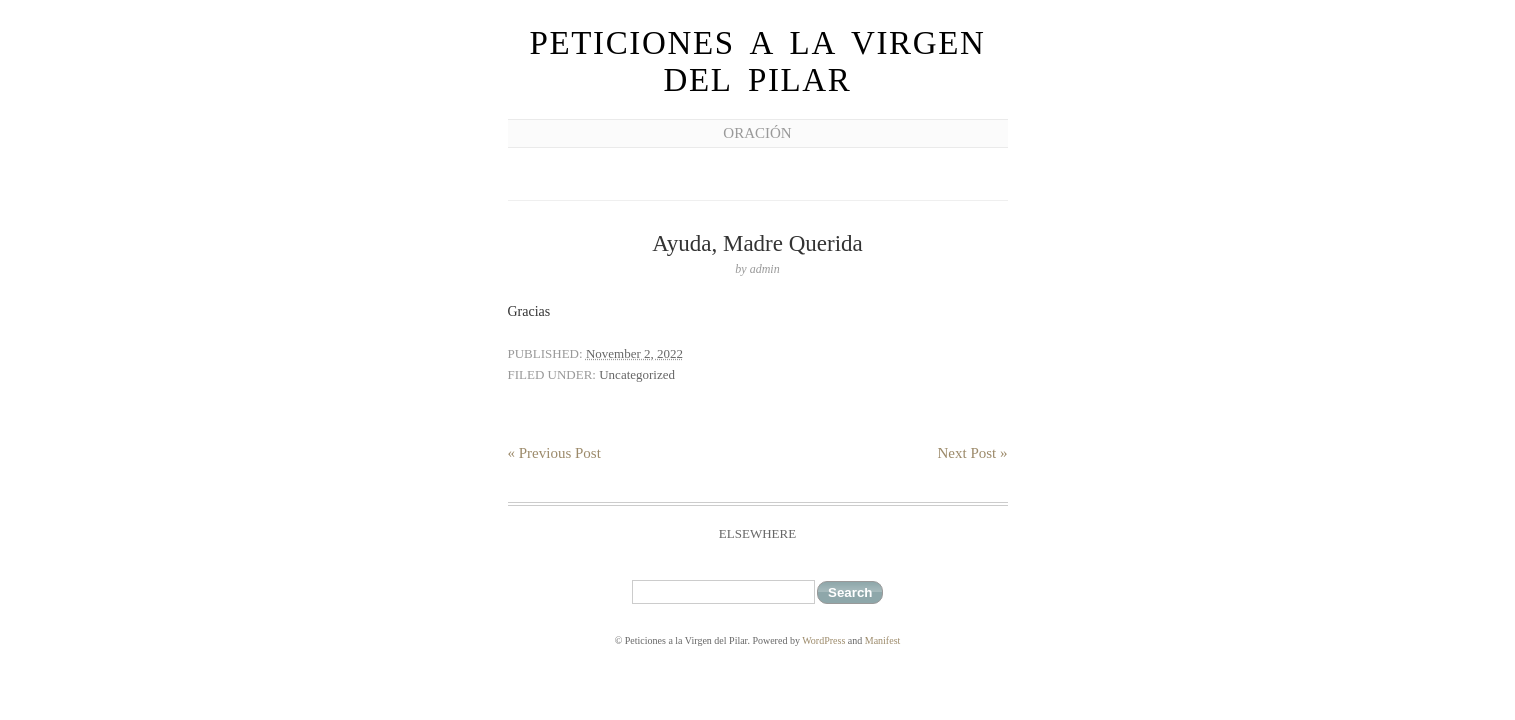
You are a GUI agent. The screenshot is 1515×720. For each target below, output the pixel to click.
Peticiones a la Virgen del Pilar (757, 61)
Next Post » (972, 453)
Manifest (883, 640)
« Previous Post (554, 453)
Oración (757, 133)
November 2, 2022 (634, 353)
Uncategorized (637, 374)
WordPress (823, 640)
